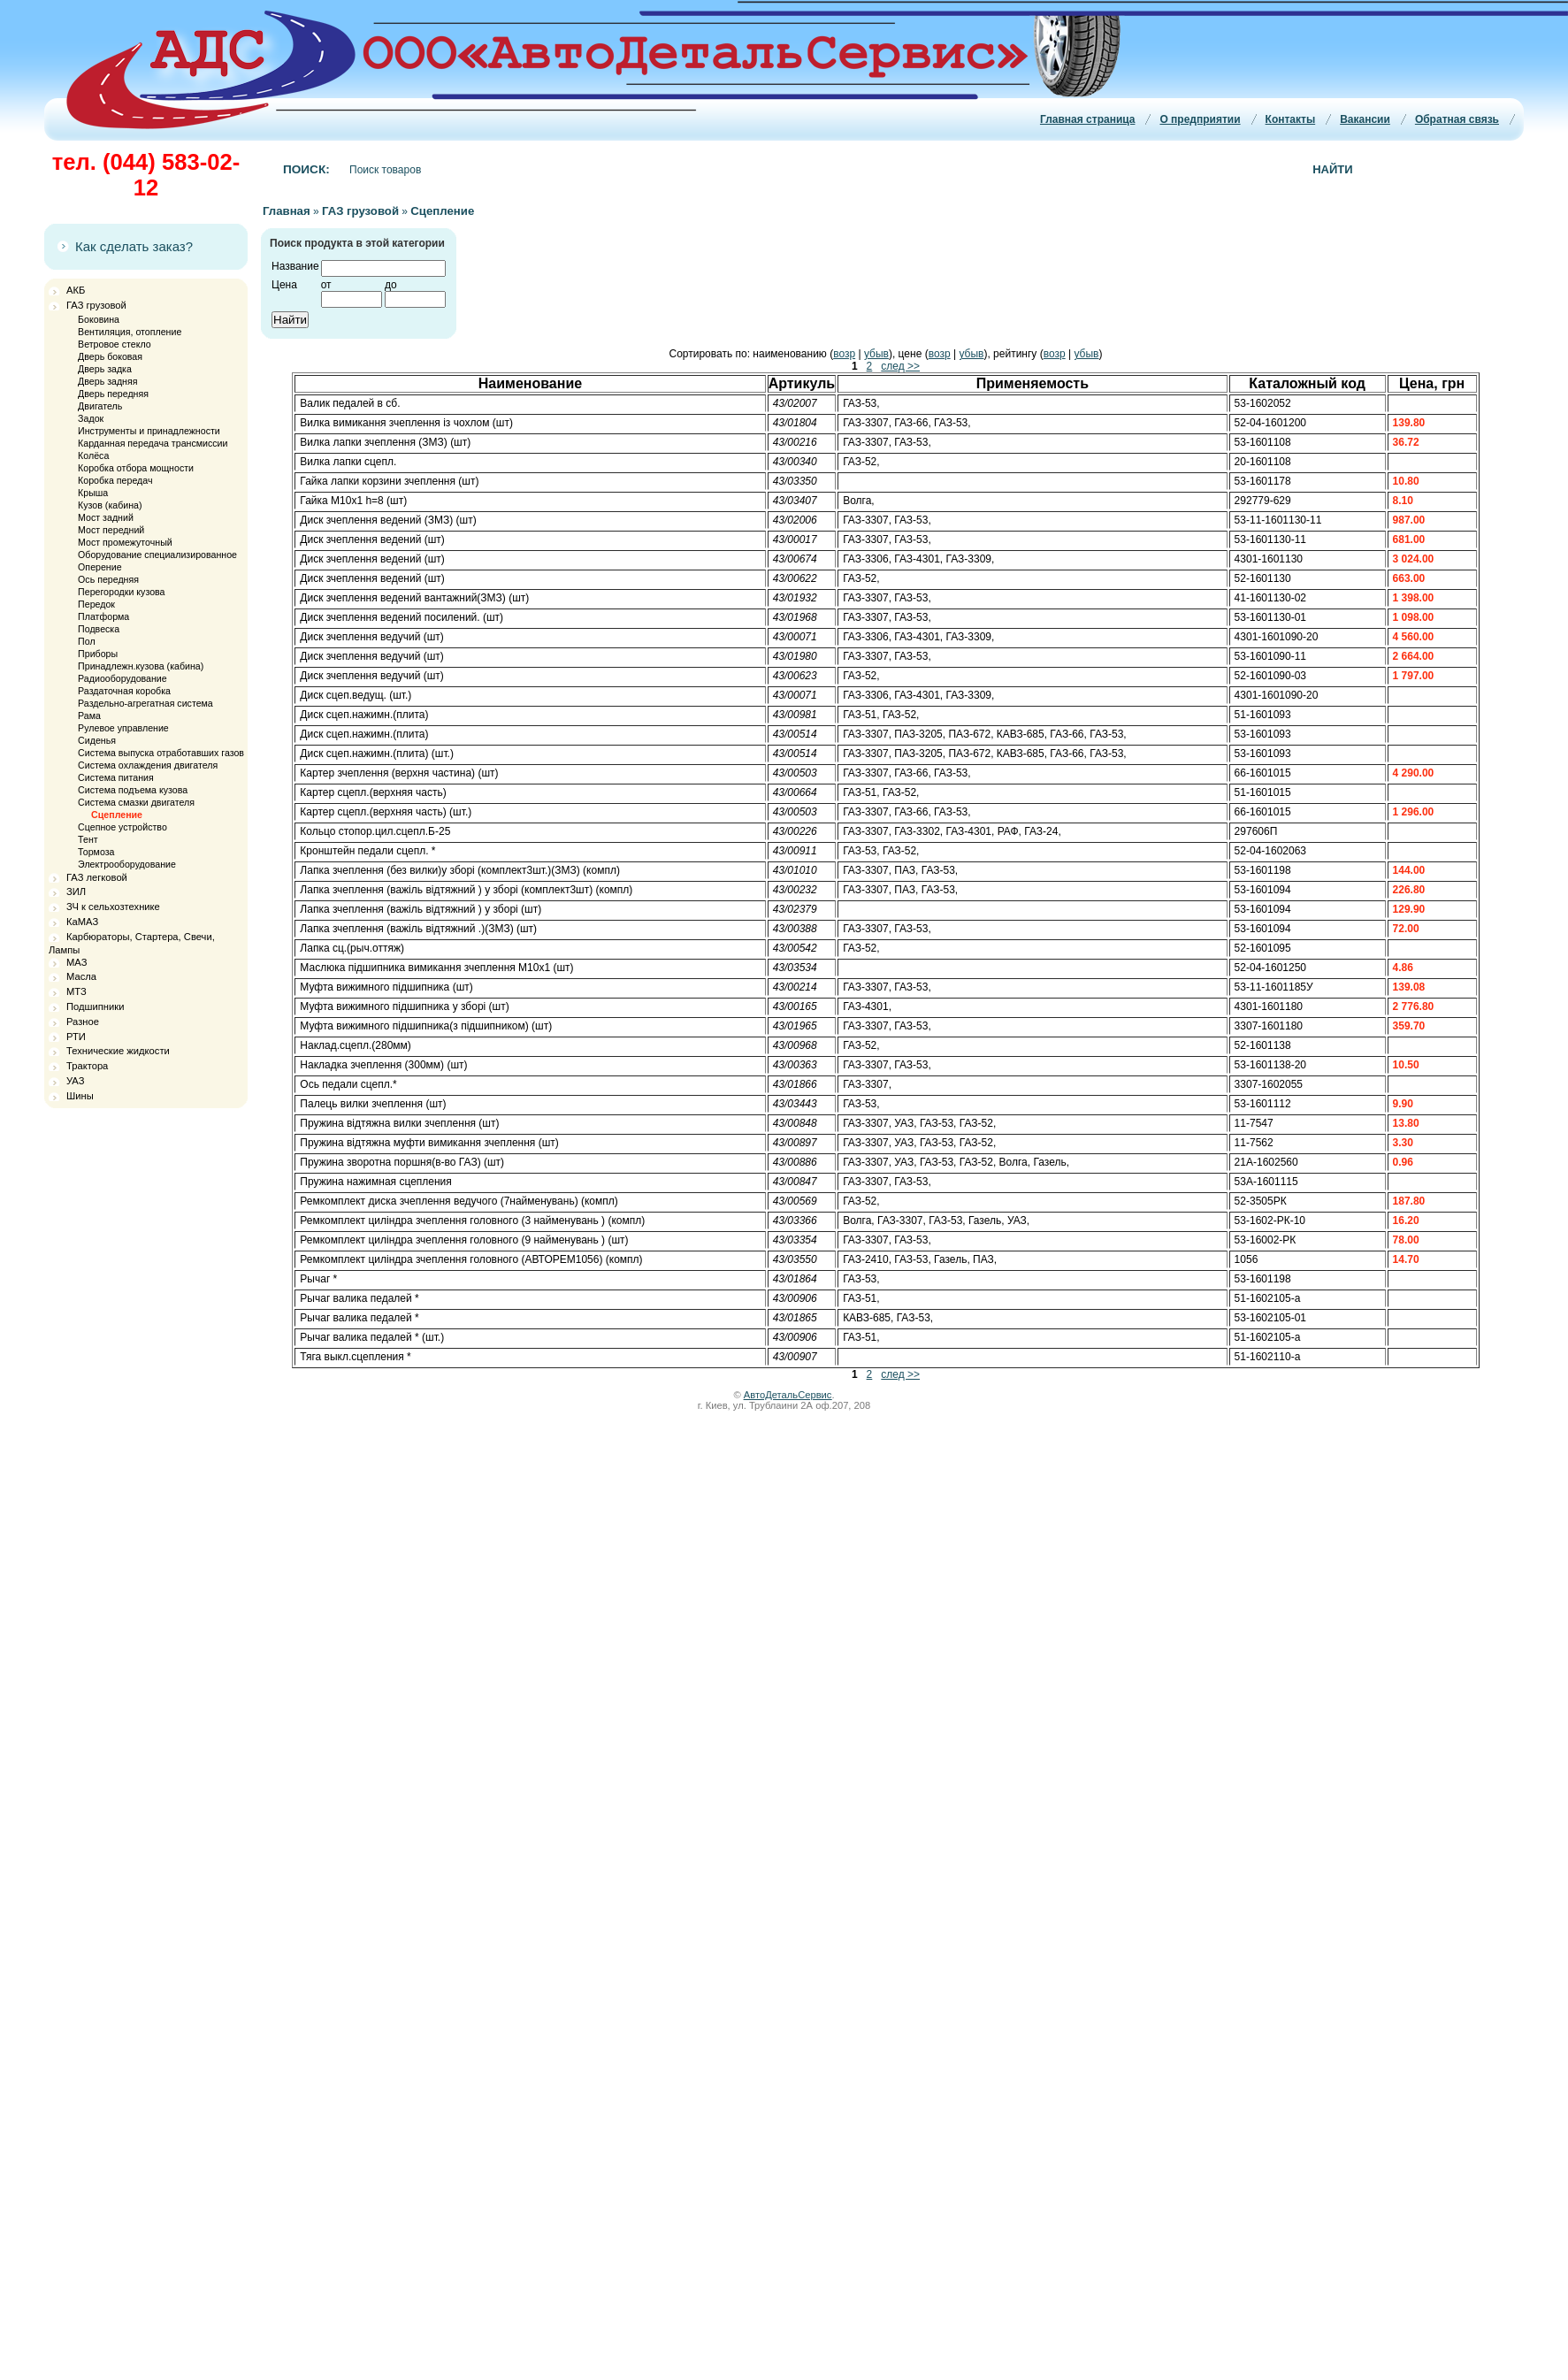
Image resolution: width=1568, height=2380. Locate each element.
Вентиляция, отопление (129, 331)
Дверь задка (105, 369)
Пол (87, 641)
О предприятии (1199, 119)
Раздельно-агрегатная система (145, 703)
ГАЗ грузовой (96, 305)
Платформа (103, 616)
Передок (96, 604)
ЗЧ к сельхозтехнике (113, 906)
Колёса (93, 455)
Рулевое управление (123, 728)
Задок (90, 418)
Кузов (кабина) (110, 505)
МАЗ (76, 962)
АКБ (75, 290)
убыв (876, 354)
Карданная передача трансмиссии (152, 443)
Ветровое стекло (114, 344)
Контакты (1291, 119)
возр (844, 354)
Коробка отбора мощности (136, 468)
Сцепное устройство (122, 827)
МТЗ (76, 991)
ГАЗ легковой (96, 877)
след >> (900, 366)
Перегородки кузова (121, 591)
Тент (88, 839)
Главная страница (1088, 119)
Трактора (87, 1065)
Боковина (98, 319)
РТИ (76, 1036)
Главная (286, 211)
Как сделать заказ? (134, 246)
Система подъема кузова (132, 789)
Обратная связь (1457, 119)
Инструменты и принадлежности (149, 430)
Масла (81, 976)
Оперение (99, 567)
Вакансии (1365, 119)
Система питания (116, 777)
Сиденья (97, 740)
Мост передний (111, 529)
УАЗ (75, 1080)
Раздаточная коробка (124, 690)
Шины (80, 1096)
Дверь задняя (107, 381)
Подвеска (98, 629)
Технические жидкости (118, 1050)
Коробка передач (115, 480)
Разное (82, 1021)
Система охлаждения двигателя (148, 765)
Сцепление (116, 814)
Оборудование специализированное (157, 554)
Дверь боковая (110, 356)
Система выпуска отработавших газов (161, 752)
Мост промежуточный (125, 542)
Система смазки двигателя (136, 802)
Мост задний (106, 517)
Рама (89, 715)
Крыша (93, 492)
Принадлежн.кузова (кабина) (140, 666)
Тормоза (96, 851)
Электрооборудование (127, 864)
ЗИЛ (76, 891)
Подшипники (95, 1006)
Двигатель (100, 406)
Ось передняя (108, 579)
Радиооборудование (122, 678)
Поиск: (306, 169)
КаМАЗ (82, 921)
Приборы (98, 653)
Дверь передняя (113, 393)
